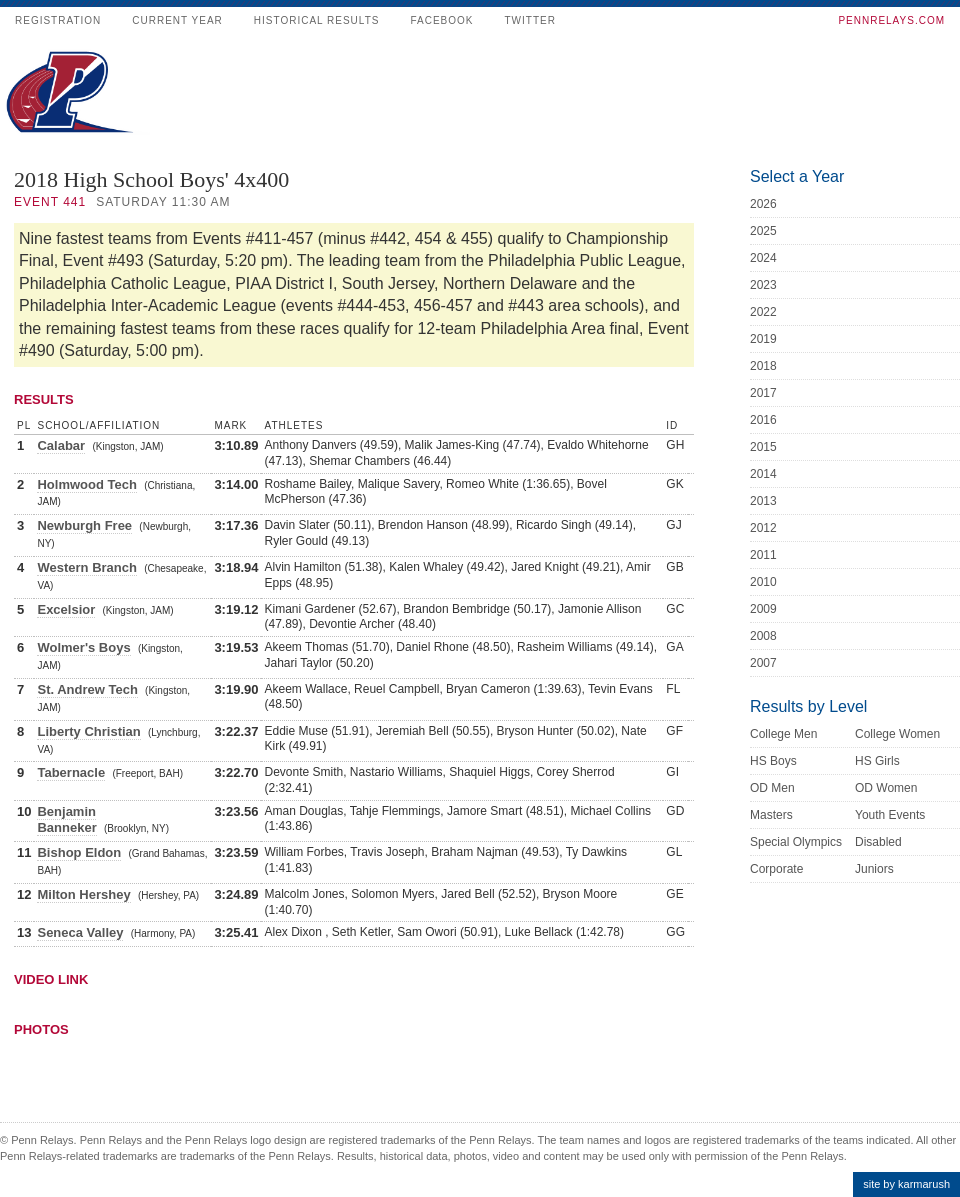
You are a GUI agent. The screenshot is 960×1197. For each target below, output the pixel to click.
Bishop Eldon (79, 852)
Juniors (874, 869)
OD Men (772, 788)
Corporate (776, 869)
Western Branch (86, 567)
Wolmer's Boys (83, 647)
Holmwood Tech (86, 484)
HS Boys (773, 761)
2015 (763, 447)
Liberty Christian (88, 731)
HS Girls (877, 761)
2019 (763, 339)
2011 (763, 555)
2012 (763, 528)
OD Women (886, 788)
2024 (763, 258)
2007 (763, 663)
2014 (763, 474)
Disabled (878, 842)
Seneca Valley (80, 932)
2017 (763, 393)
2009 (763, 609)
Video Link (51, 979)
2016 (763, 420)
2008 (763, 636)
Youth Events (890, 815)
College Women (897, 734)
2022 (763, 312)
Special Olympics (796, 842)
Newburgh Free (84, 525)
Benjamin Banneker (66, 820)
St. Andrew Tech (87, 689)
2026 (763, 204)
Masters (771, 815)
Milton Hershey (83, 894)
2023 (763, 285)
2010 (763, 582)
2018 (763, 366)
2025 (763, 231)
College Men (783, 734)
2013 (763, 501)
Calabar (61, 445)
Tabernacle (71, 772)
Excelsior (66, 609)
